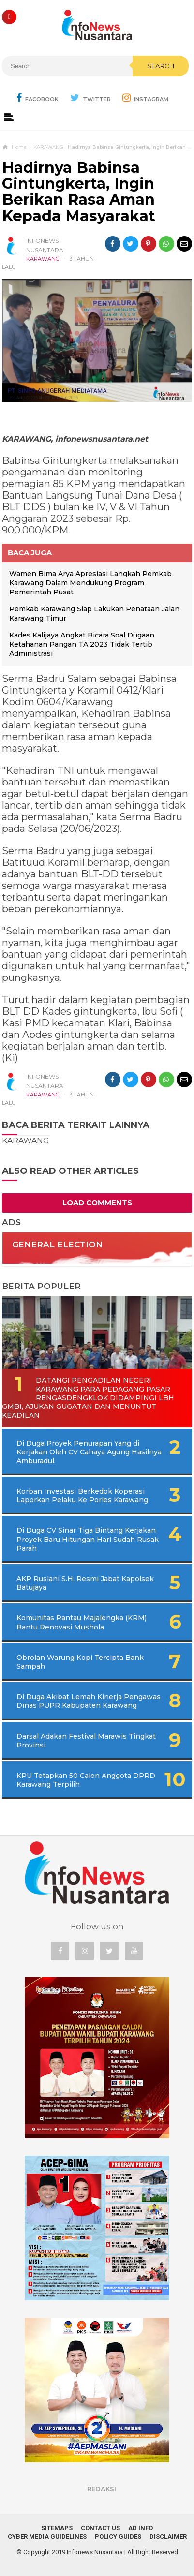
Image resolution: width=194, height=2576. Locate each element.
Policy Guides (118, 2536)
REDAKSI (101, 2489)
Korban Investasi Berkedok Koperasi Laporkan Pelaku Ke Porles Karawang (82, 1495)
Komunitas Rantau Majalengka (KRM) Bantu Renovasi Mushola (81, 1622)
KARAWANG (43, 258)
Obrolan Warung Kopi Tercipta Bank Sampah (80, 1662)
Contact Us (100, 2528)
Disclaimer (168, 2536)
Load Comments (97, 1202)
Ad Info (140, 2528)
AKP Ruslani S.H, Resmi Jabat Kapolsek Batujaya (85, 1583)
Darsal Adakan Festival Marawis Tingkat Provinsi (86, 1740)
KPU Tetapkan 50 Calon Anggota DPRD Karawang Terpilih (85, 1780)
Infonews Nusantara (95, 2552)
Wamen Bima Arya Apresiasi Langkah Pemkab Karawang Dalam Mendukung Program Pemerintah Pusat (90, 582)
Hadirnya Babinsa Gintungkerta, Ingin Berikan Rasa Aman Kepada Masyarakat (78, 192)
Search (160, 66)
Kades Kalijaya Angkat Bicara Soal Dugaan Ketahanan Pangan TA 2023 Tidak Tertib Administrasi (81, 644)
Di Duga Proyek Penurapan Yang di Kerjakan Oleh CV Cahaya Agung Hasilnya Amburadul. (89, 1452)
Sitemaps (57, 2528)
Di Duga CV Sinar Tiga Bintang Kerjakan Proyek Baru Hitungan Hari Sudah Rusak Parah (87, 1539)
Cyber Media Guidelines (47, 2536)
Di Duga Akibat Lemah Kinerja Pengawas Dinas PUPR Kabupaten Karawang (88, 1701)
